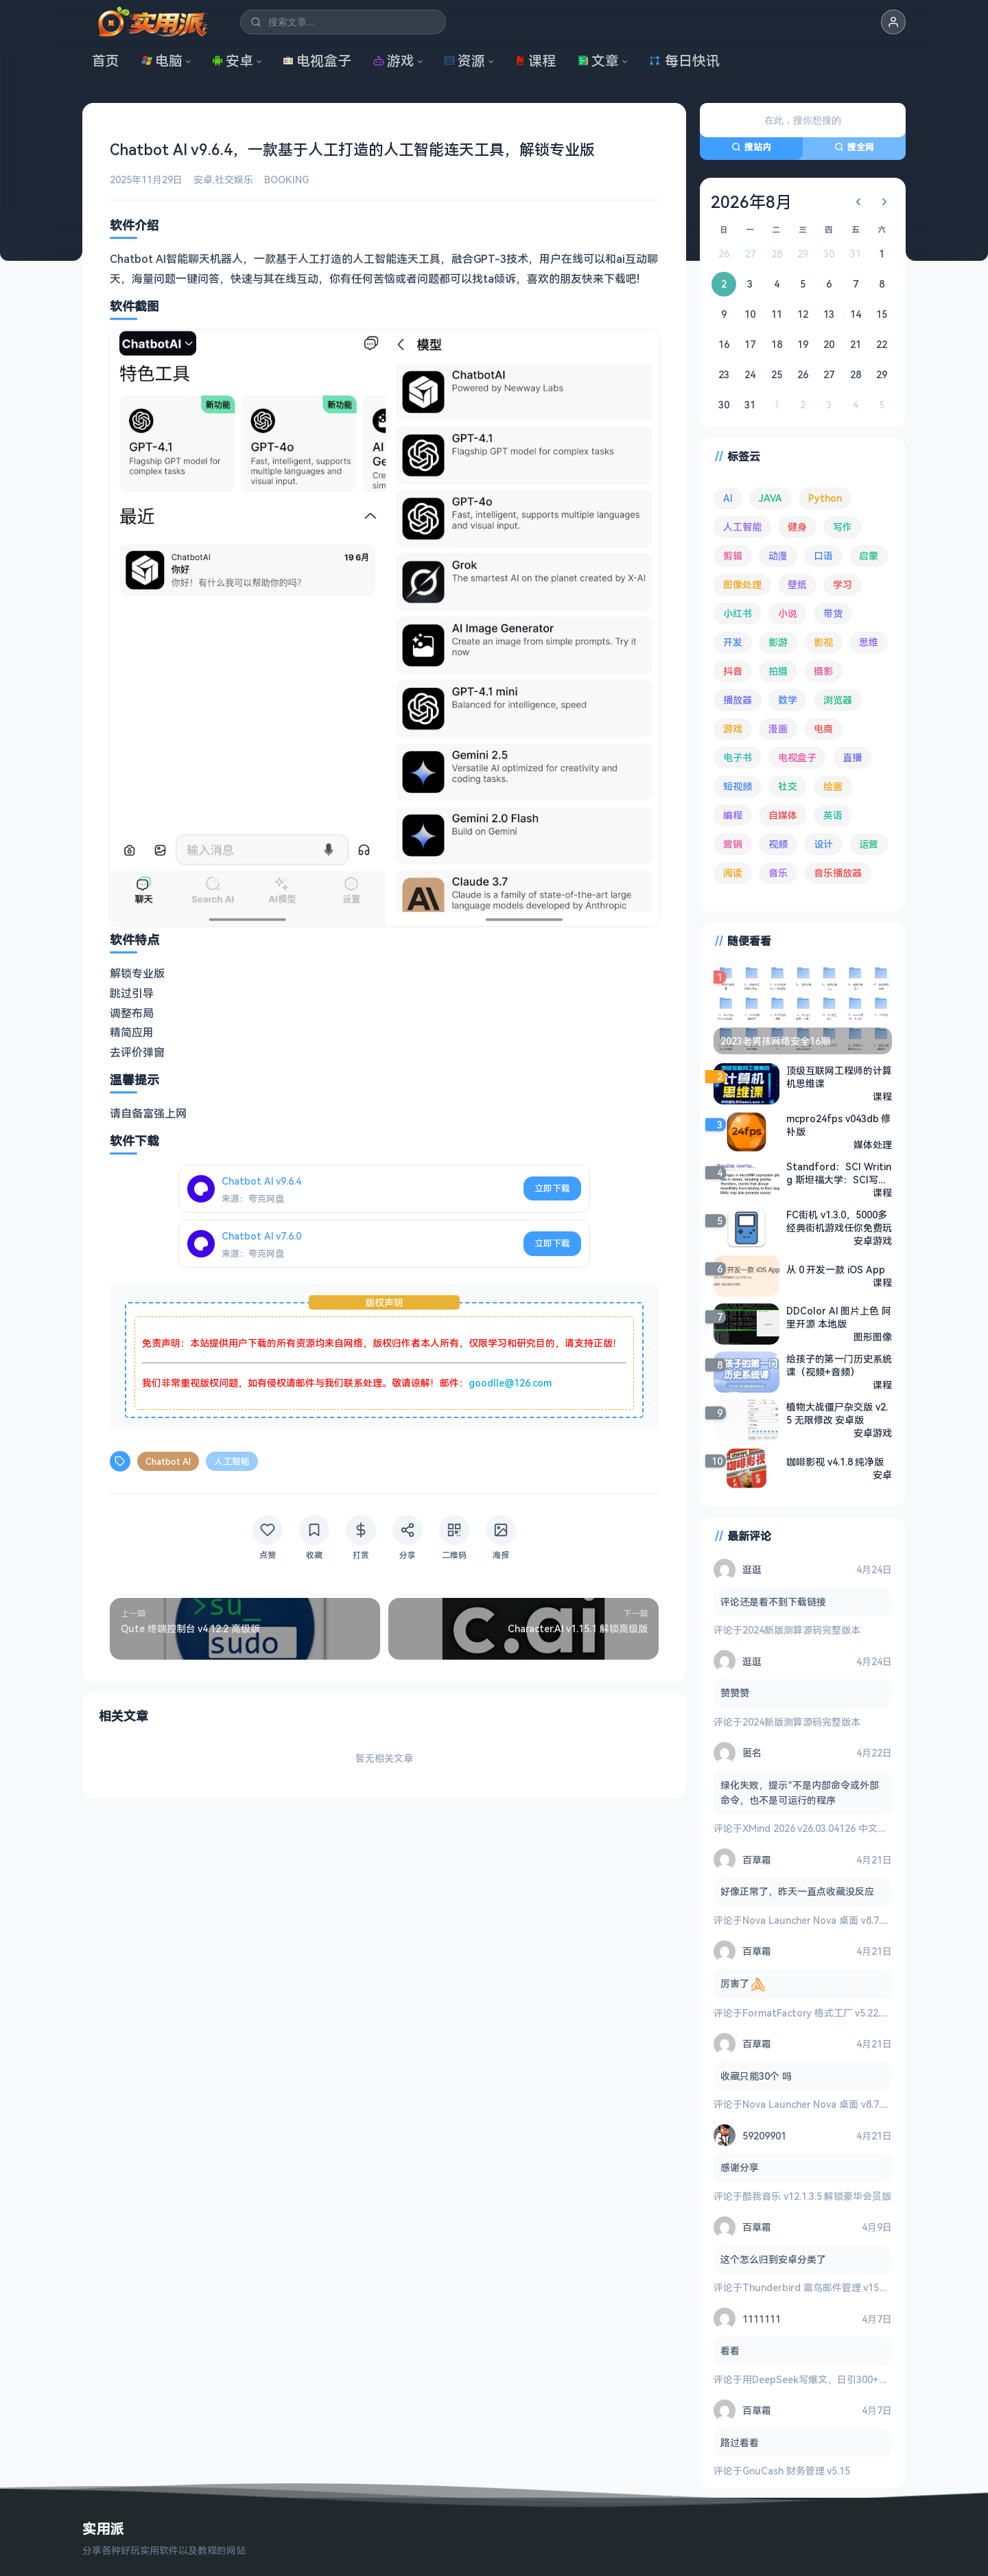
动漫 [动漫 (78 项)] (778, 555)
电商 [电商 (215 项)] (823, 728)
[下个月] (884, 202)
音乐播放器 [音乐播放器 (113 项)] (838, 872)
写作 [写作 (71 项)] (842, 526)
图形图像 (873, 1336)
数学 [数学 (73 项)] (787, 699)
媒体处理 (873, 1144)
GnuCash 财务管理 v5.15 (796, 2470)
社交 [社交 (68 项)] (787, 786)
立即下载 (552, 1188)
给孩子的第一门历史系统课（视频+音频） (839, 1365)
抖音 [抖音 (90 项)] (732, 670)
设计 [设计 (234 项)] (823, 843)
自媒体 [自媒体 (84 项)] (782, 815)
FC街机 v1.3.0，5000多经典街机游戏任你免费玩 (839, 1221)
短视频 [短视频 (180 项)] (737, 786)
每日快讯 (684, 60)
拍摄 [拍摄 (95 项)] (778, 670)
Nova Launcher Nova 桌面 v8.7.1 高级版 (829, 1920)
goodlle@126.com (510, 1382)
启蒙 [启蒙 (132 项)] (868, 555)
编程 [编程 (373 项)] (732, 815)
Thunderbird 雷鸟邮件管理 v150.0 (817, 2287)
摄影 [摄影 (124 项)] (823, 670)
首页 (105, 60)
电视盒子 (317, 60)
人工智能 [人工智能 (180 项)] (742, 526)
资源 (464, 60)
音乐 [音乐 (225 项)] (778, 872)
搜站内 (751, 147)
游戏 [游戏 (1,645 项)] (732, 728)
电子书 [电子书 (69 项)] (737, 757)
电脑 (162, 60)
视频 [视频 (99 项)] (778, 843)
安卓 (232, 60)
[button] (893, 22)
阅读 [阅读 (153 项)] (732, 872)
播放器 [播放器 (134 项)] (737, 699)
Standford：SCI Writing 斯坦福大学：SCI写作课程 (838, 1173)
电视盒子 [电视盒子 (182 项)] (797, 757)
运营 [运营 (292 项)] (868, 843)
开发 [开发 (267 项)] (732, 642)
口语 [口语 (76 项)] (823, 555)
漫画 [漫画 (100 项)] (778, 728)
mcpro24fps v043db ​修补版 (838, 1125)
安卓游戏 (873, 1240)
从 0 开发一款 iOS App (835, 1269)
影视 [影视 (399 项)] (823, 642)
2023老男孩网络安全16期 (775, 1040)
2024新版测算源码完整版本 (801, 1629)
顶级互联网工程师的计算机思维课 (839, 1077)
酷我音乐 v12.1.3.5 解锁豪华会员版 (816, 2196)
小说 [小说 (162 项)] (787, 613)
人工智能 (232, 1461)
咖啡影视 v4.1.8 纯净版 (835, 1461)
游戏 (393, 60)
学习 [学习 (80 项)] (842, 584)
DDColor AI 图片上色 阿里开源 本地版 (838, 1317)
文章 (598, 60)
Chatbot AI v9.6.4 (261, 1180)
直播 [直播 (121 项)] (852, 757)
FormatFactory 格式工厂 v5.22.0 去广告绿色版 (844, 2012)
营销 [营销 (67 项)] (732, 843)
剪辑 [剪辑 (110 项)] (732, 555)
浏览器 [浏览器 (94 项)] (837, 699)
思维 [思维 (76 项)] (868, 642)
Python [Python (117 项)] (825, 497)
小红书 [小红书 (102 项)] (737, 613)
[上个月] (858, 202)
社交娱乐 (234, 179)
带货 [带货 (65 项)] (833, 613)
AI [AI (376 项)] (728, 497)
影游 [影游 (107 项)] (778, 642)
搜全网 (854, 147)
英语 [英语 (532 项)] (833, 815)
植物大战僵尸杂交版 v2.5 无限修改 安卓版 (837, 1413)
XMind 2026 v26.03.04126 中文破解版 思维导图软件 (854, 1828)
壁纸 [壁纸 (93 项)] (797, 584)
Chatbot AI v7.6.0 (261, 1235)
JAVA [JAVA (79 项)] (770, 497)
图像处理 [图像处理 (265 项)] (742, 584)
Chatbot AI (168, 1461)
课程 (535, 60)
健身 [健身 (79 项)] (797, 526)
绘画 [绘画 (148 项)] (833, 786)
